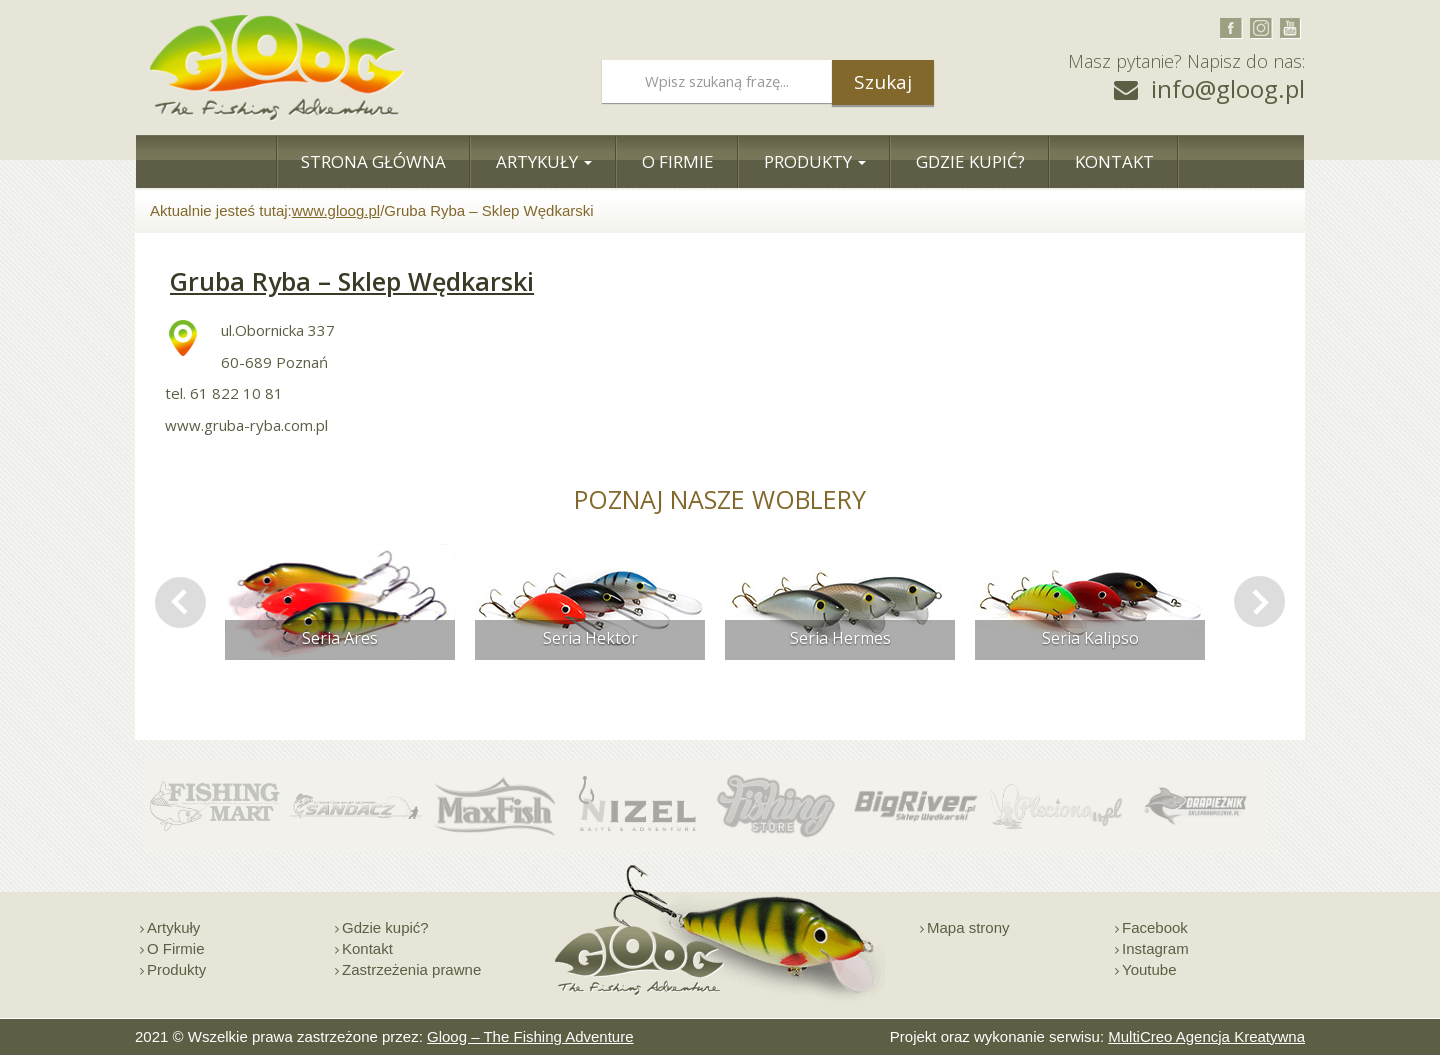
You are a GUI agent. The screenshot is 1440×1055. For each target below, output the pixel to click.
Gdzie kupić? (385, 927)
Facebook (1155, 927)
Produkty (815, 161)
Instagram (1155, 948)
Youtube (1149, 969)
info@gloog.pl (1228, 88)
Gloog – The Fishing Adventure (530, 1036)
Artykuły (544, 161)
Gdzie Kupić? (970, 161)
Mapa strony (968, 927)
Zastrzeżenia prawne (411, 969)
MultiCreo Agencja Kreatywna (1206, 1036)
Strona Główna (373, 161)
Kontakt (1114, 161)
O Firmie (678, 161)
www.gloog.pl (336, 210)
